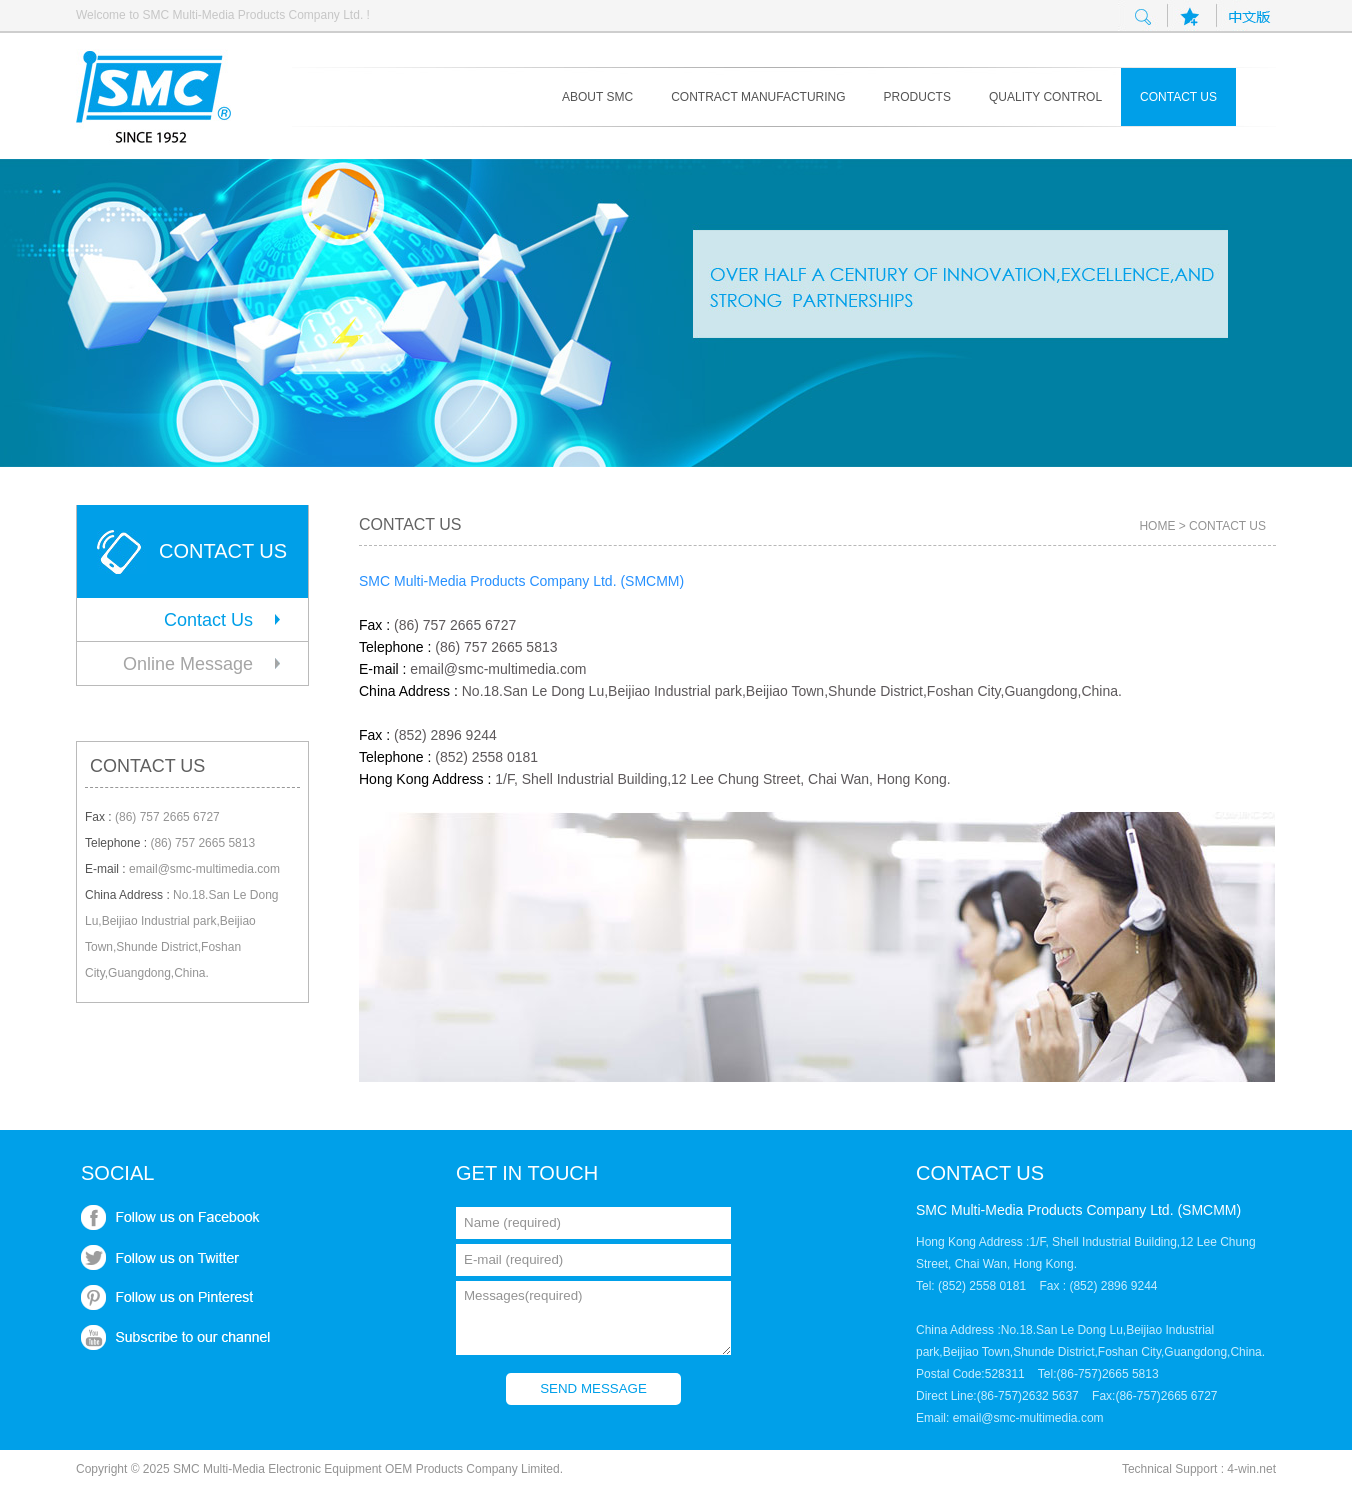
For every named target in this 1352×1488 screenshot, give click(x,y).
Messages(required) (593, 1318)
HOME (1157, 526)
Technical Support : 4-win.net (1199, 1469)
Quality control (1045, 97)
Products (917, 97)
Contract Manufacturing (758, 97)
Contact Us (208, 620)
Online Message (188, 664)
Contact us (1178, 97)
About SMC (597, 97)
